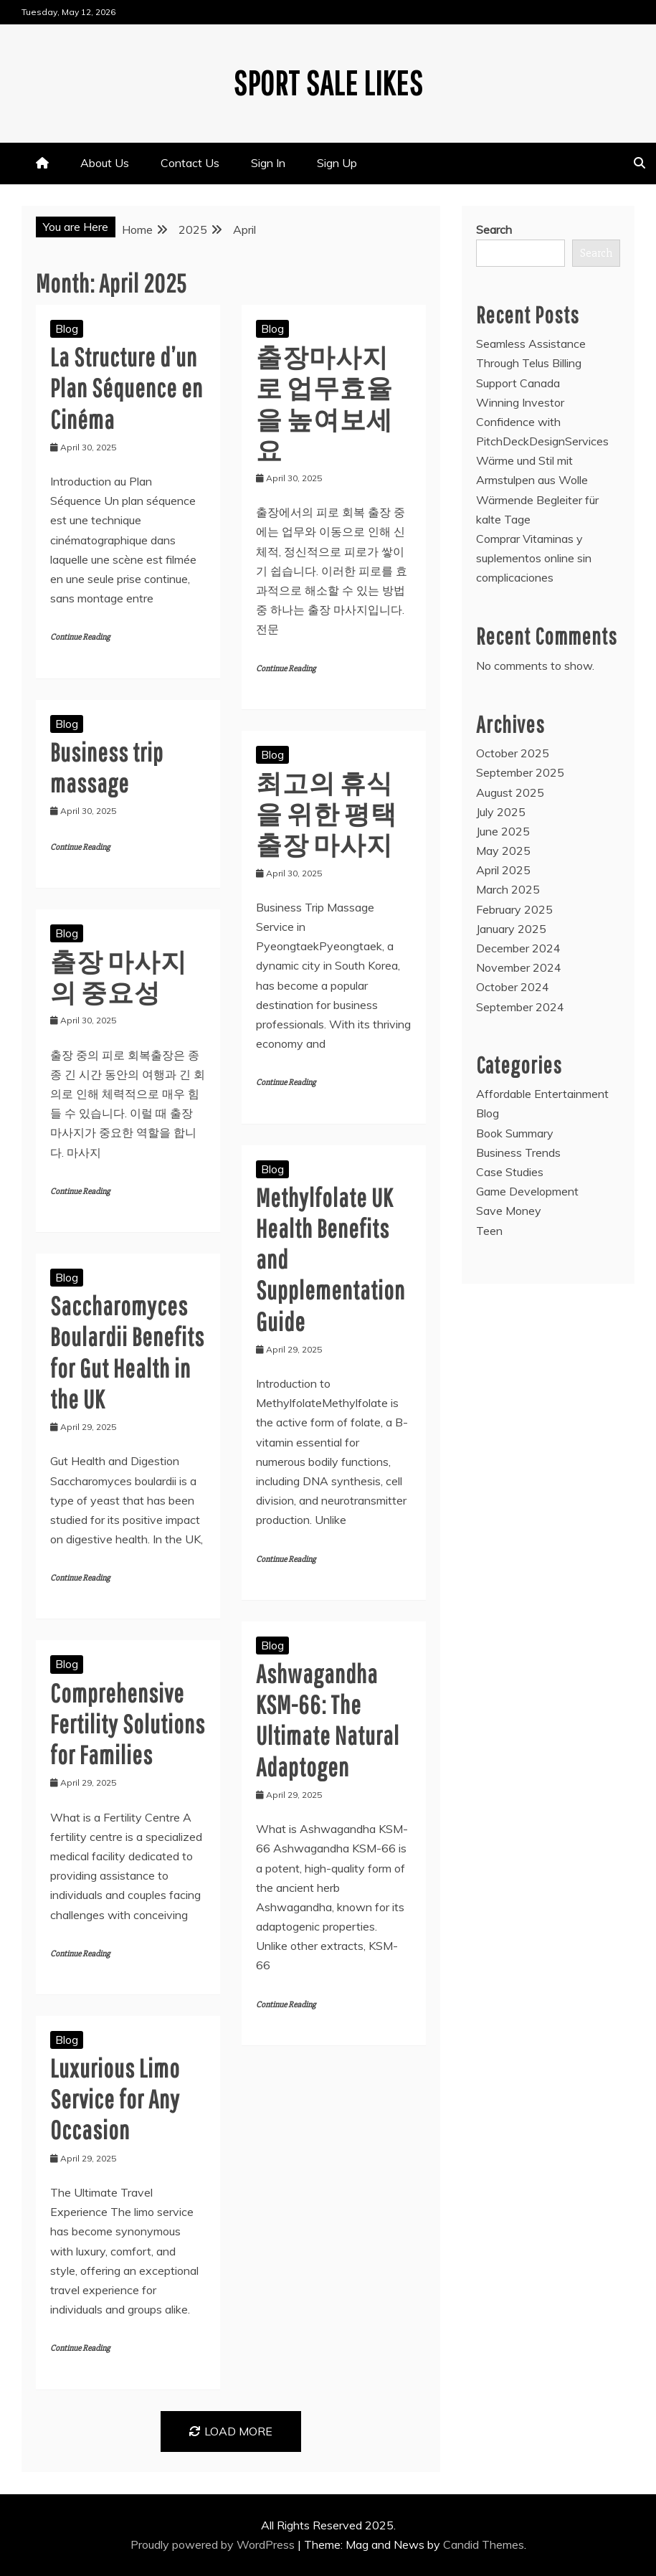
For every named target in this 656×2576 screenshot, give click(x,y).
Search (494, 229)
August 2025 (510, 792)
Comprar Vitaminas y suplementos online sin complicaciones (533, 557)
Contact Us (190, 163)
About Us (104, 163)
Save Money (508, 1210)
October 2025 (512, 753)
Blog (66, 328)
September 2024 (520, 1007)
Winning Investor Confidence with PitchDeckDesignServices (542, 421)
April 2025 (503, 870)
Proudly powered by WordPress (214, 2544)
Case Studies (509, 1172)
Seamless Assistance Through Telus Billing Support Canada (531, 362)
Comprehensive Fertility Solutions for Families (127, 1723)
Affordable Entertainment (542, 1093)
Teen (489, 1230)
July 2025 (501, 812)
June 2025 (503, 831)
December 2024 (518, 948)
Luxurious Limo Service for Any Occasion (115, 2098)
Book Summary (514, 1133)
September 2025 (520, 772)
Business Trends (518, 1152)
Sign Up (337, 163)
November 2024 (518, 967)
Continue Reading (80, 637)
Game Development (527, 1191)
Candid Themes (483, 2544)
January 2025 (511, 929)
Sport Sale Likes (328, 82)
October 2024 (512, 987)
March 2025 (508, 889)
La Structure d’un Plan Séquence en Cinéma (126, 387)
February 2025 (514, 909)
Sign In (268, 163)
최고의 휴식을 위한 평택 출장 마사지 (326, 813)
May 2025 (503, 850)
